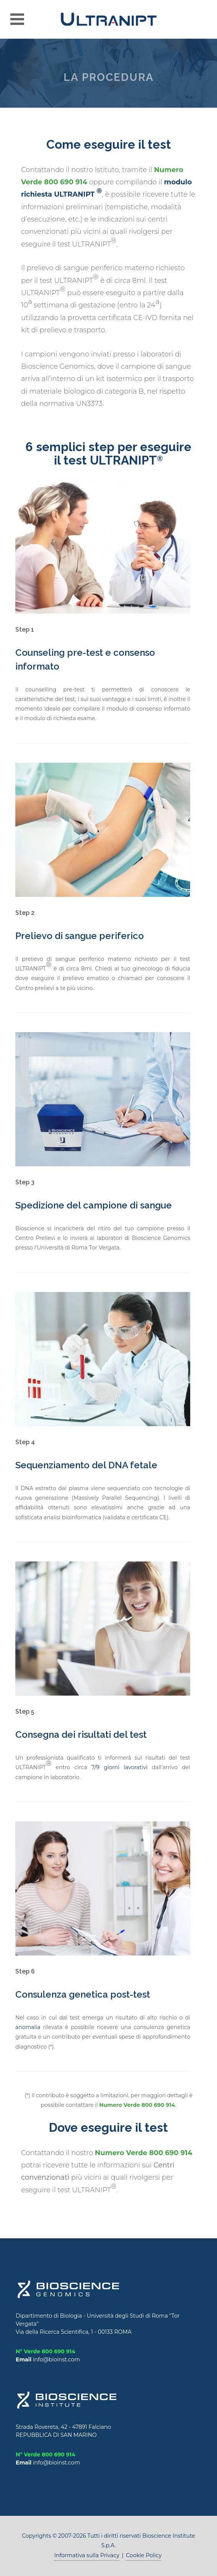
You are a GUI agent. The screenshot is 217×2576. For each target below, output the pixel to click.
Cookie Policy (144, 2555)
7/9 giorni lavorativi (119, 1767)
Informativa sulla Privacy (86, 2555)
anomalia (27, 2027)
